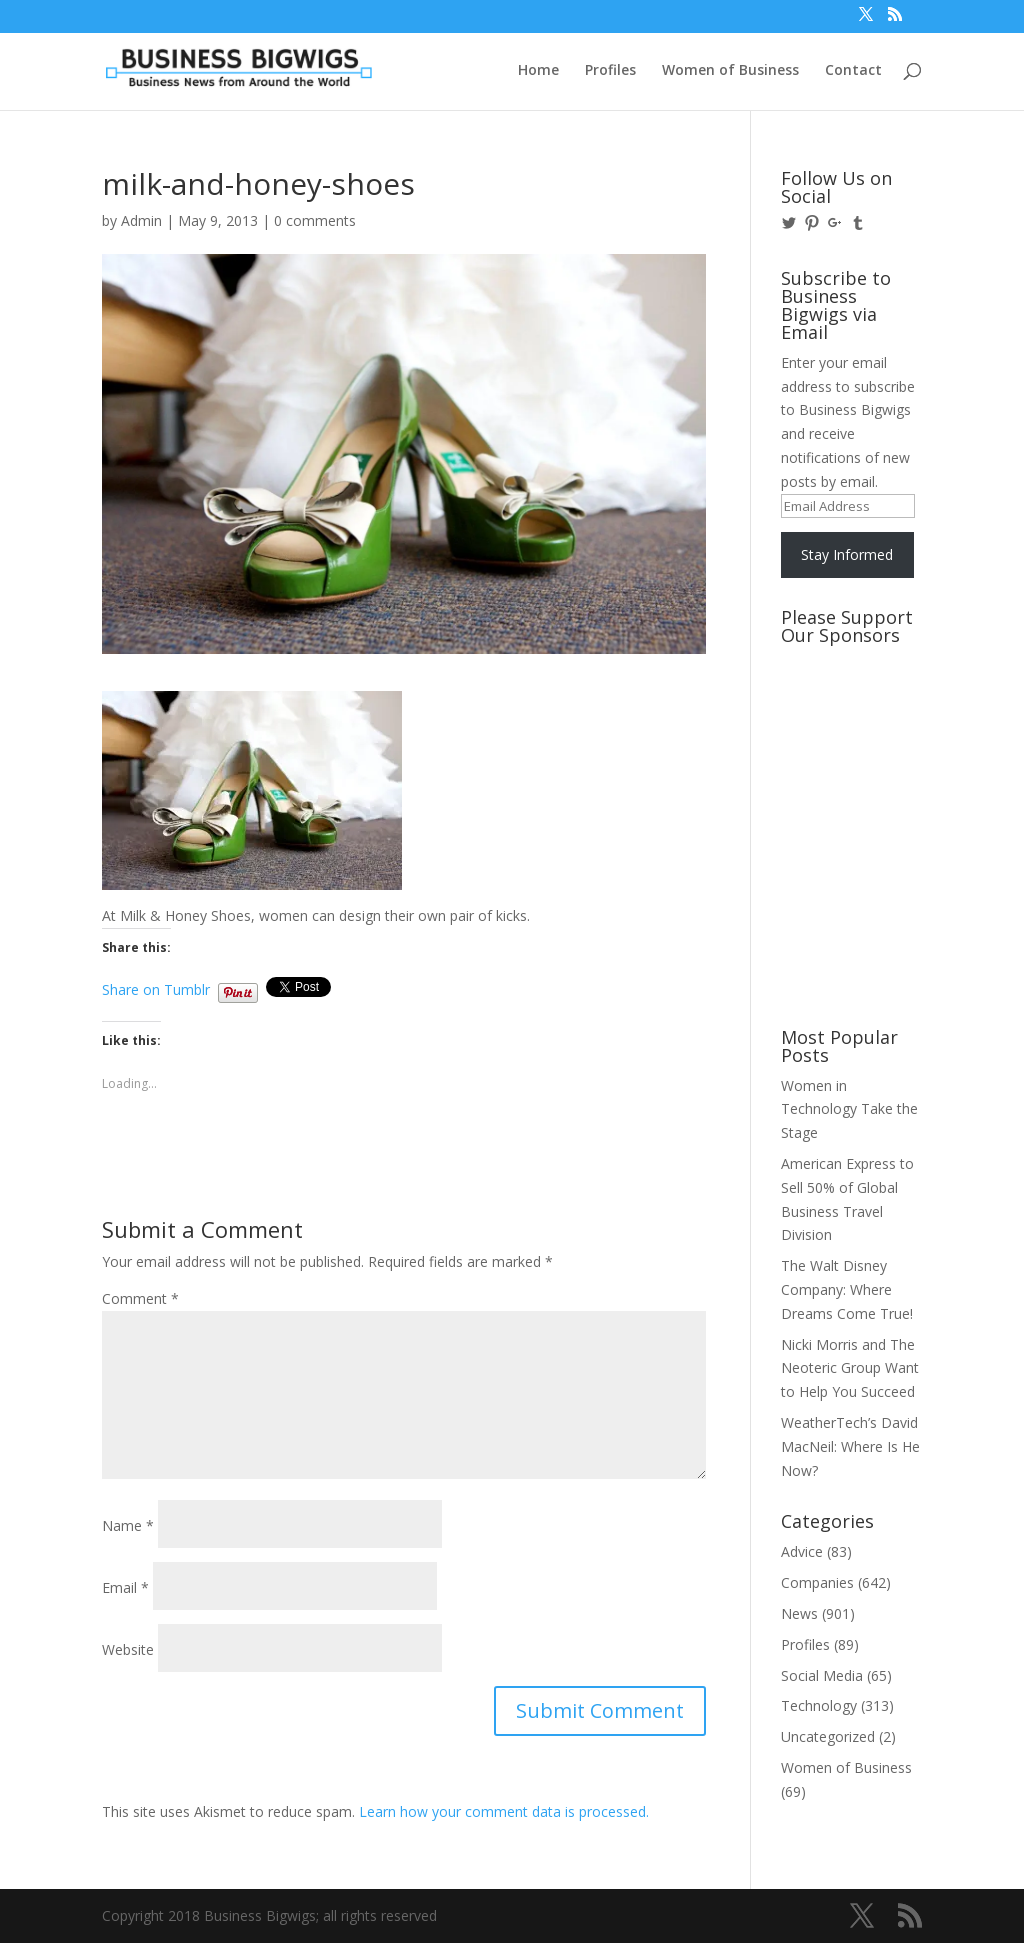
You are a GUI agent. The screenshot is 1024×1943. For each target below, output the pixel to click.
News (799, 1613)
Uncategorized (828, 1736)
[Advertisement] (871, 729)
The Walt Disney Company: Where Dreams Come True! (847, 1289)
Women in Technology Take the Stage (849, 1109)
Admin (141, 220)
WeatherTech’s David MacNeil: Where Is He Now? (850, 1446)
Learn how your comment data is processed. (504, 1811)
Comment (140, 1298)
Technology (819, 1705)
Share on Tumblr (156, 987)
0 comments (315, 220)
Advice (802, 1551)
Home (538, 71)
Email (125, 1587)
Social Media (822, 1675)
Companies (817, 1582)
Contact (853, 71)
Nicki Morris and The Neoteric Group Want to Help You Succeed (850, 1368)
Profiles (610, 71)
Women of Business (730, 71)
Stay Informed (847, 554)
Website (128, 1649)
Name (128, 1525)
